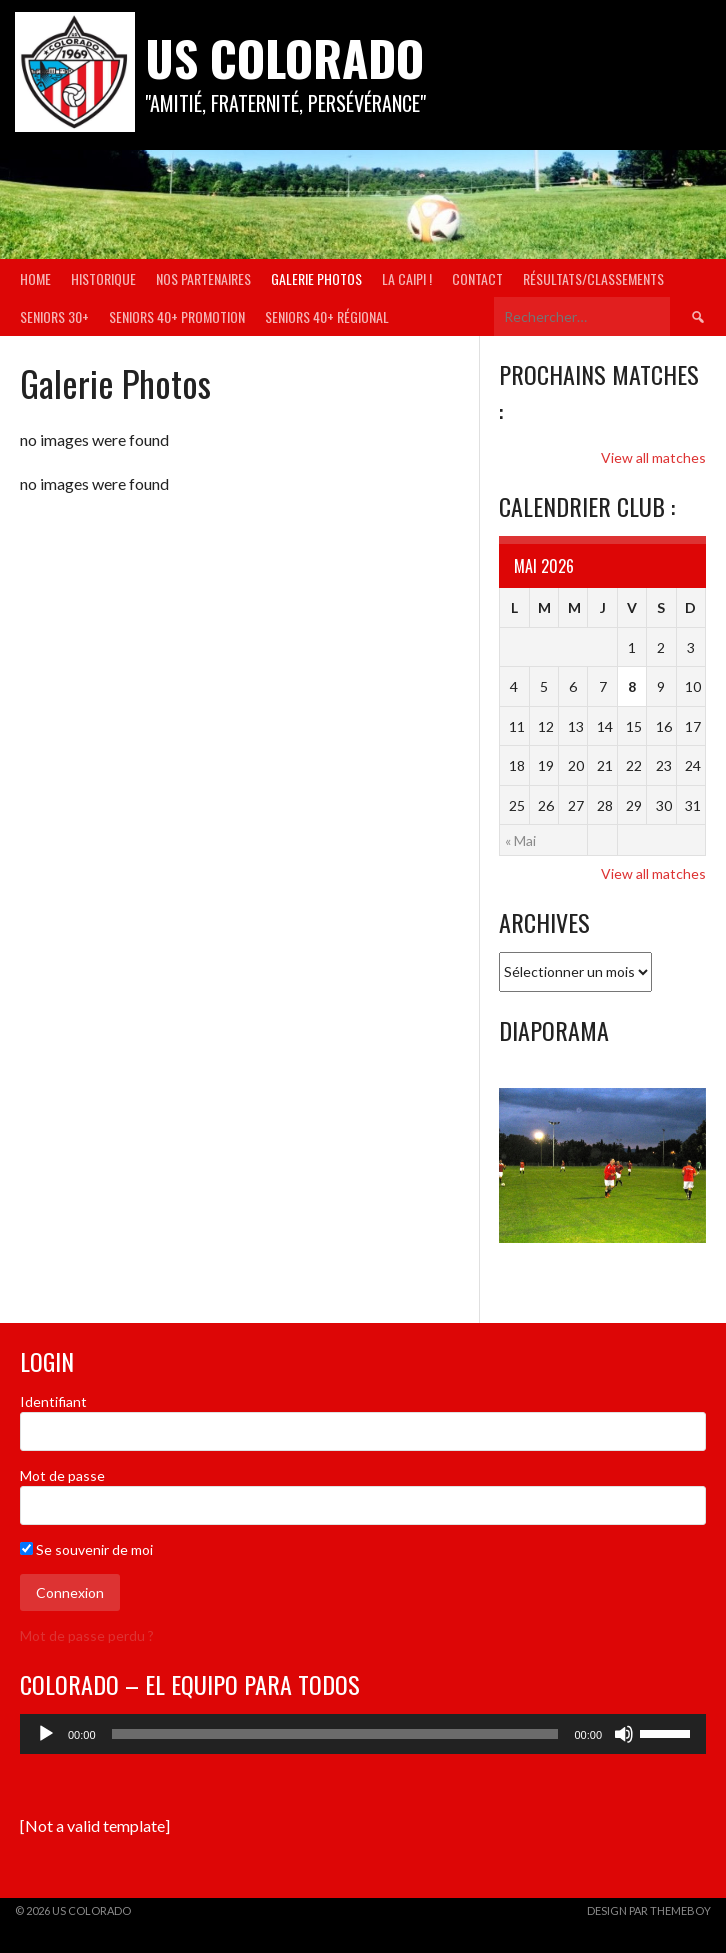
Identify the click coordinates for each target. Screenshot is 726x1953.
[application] (363, 1734)
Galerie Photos (316, 278)
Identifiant (53, 1401)
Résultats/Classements (593, 278)
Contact (477, 278)
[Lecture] (46, 1734)
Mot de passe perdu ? (87, 1635)
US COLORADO (284, 57)
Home (35, 278)
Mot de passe (62, 1475)
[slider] (335, 1734)
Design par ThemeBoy (649, 1910)
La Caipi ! (407, 278)
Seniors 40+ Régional (327, 316)
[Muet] (624, 1734)
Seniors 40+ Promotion (177, 316)
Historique (103, 278)
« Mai (520, 840)
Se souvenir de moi (86, 1549)
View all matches (653, 457)
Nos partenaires (203, 278)
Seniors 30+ (54, 316)
